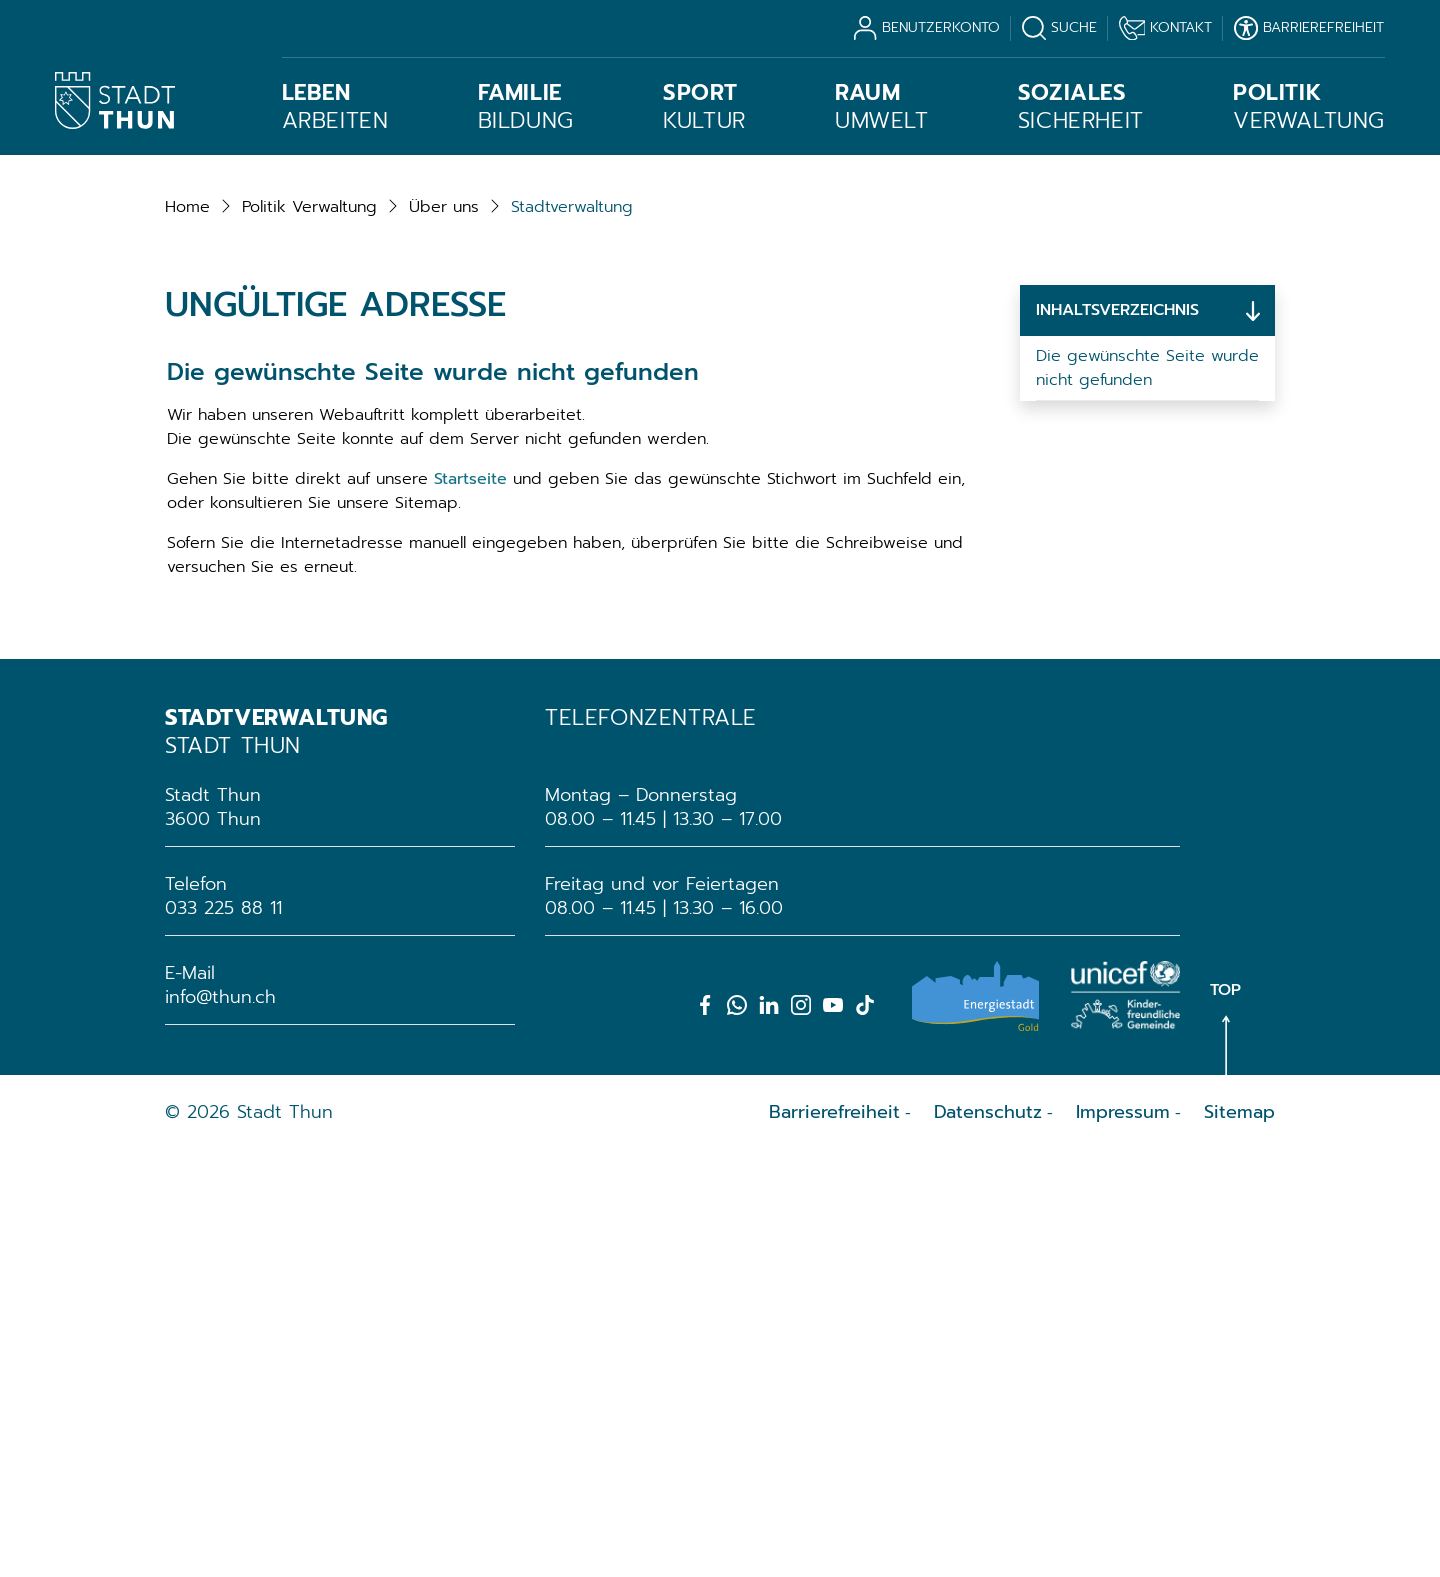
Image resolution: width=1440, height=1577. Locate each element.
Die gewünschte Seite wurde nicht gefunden (1147, 794)
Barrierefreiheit (834, 1538)
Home (187, 633)
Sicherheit (1081, 107)
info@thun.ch (220, 1423)
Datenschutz (988, 1538)
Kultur (704, 107)
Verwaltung (1309, 107)
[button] (309, 633)
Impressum (1123, 1538)
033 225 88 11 (223, 1334)
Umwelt (882, 107)
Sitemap (1239, 1538)
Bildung (526, 107)
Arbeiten (335, 107)
